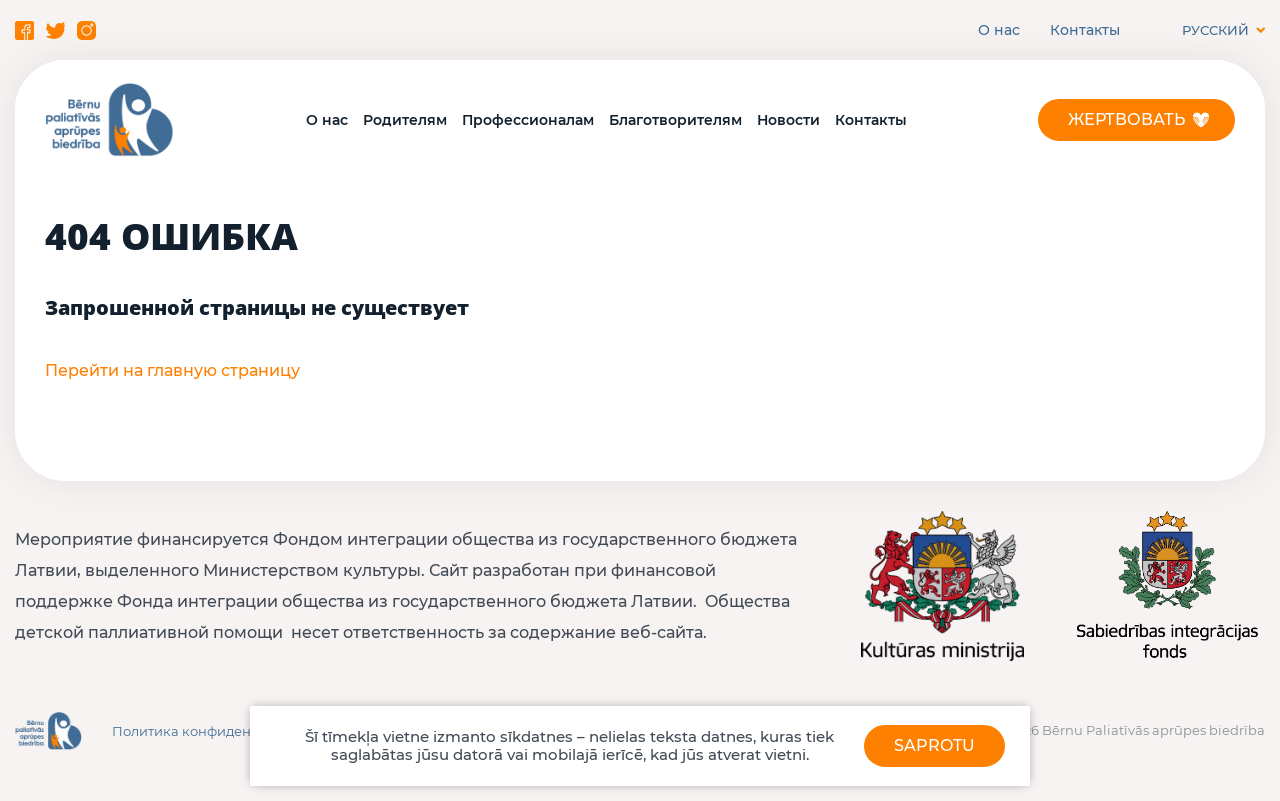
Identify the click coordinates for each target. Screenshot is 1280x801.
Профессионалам (528, 120)
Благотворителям (675, 120)
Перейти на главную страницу (172, 370)
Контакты (1085, 30)
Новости (788, 120)
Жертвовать (1126, 119)
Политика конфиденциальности (221, 731)
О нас (999, 30)
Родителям (405, 120)
